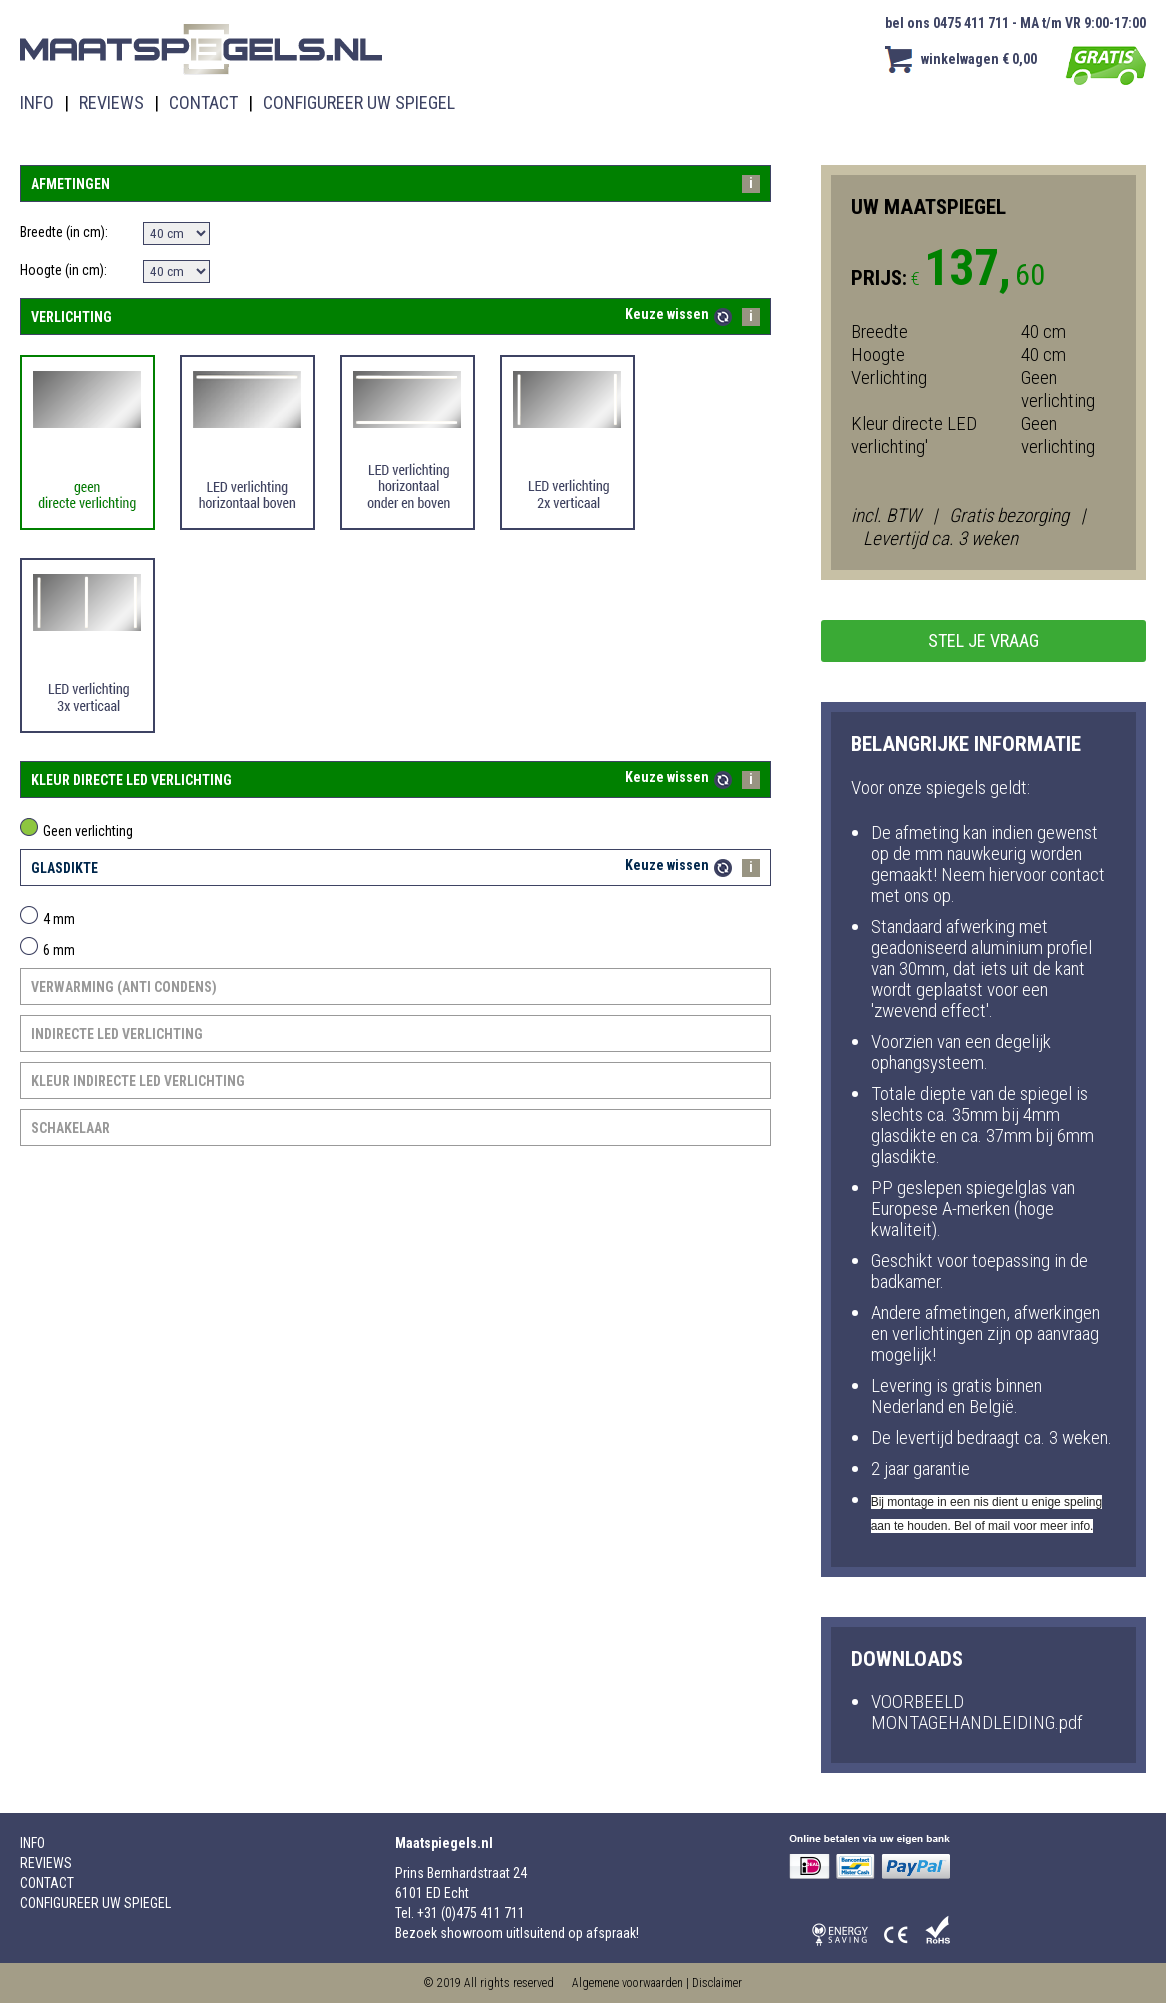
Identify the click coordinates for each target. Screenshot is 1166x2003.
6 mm (47, 950)
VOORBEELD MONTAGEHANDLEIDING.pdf (977, 1712)
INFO (37, 102)
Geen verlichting (76, 831)
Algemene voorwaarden (627, 1983)
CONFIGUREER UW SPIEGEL (359, 102)
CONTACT (203, 102)
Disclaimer (717, 1983)
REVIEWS (111, 102)
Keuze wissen (667, 314)
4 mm (47, 919)
